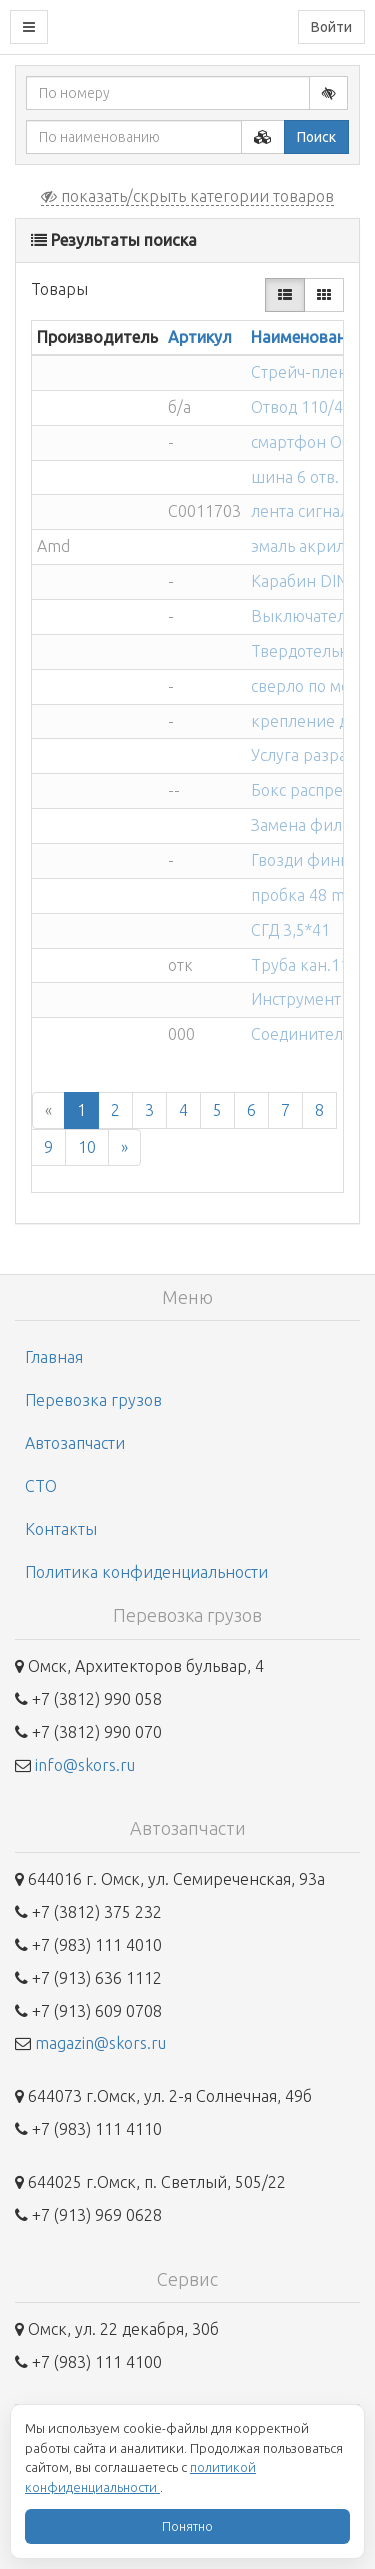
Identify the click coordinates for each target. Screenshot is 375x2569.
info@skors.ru (85, 1765)
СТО (41, 1486)
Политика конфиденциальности (146, 1572)
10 (87, 1147)
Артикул (200, 337)
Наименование (307, 337)
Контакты (61, 1529)
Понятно (187, 2526)
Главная (54, 1357)
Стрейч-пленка (308, 372)
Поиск (316, 137)
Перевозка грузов (93, 1400)
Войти (331, 27)
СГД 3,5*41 (290, 930)
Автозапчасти (75, 1443)
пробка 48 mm (305, 895)
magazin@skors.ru (100, 2043)
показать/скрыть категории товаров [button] (187, 196)
